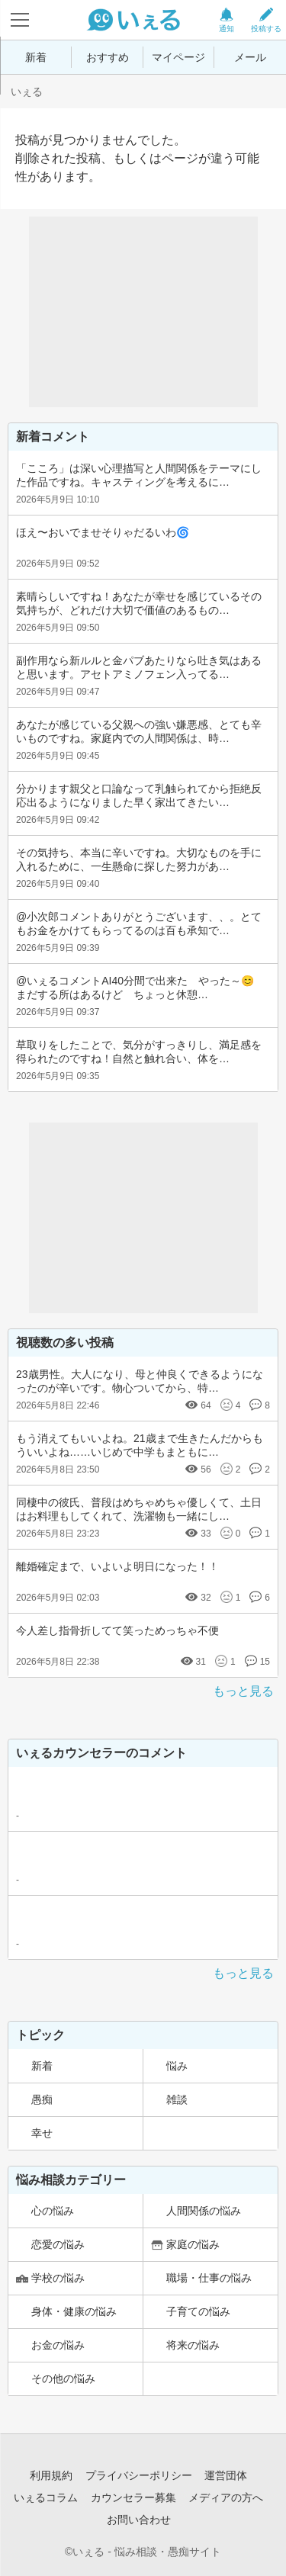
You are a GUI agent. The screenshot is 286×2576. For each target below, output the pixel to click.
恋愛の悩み (58, 2244)
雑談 (177, 2099)
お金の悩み (58, 2345)
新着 (36, 57)
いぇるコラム (46, 2497)
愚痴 (42, 2099)
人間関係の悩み (203, 2211)
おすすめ (107, 57)
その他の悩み (63, 2378)
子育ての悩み (198, 2311)
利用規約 (51, 2475)
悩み (177, 2066)
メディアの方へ (225, 2497)
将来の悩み (193, 2345)
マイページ (178, 57)
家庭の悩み (193, 2244)
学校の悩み (58, 2278)
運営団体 (225, 2475)
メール (250, 57)
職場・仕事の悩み (209, 2278)
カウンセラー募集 (133, 2497)
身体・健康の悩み (74, 2311)
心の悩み (52, 2211)
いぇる (27, 91)
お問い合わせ (139, 2519)
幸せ (42, 2133)
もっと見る (243, 1691)
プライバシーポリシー (138, 2475)
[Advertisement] (143, 312)
